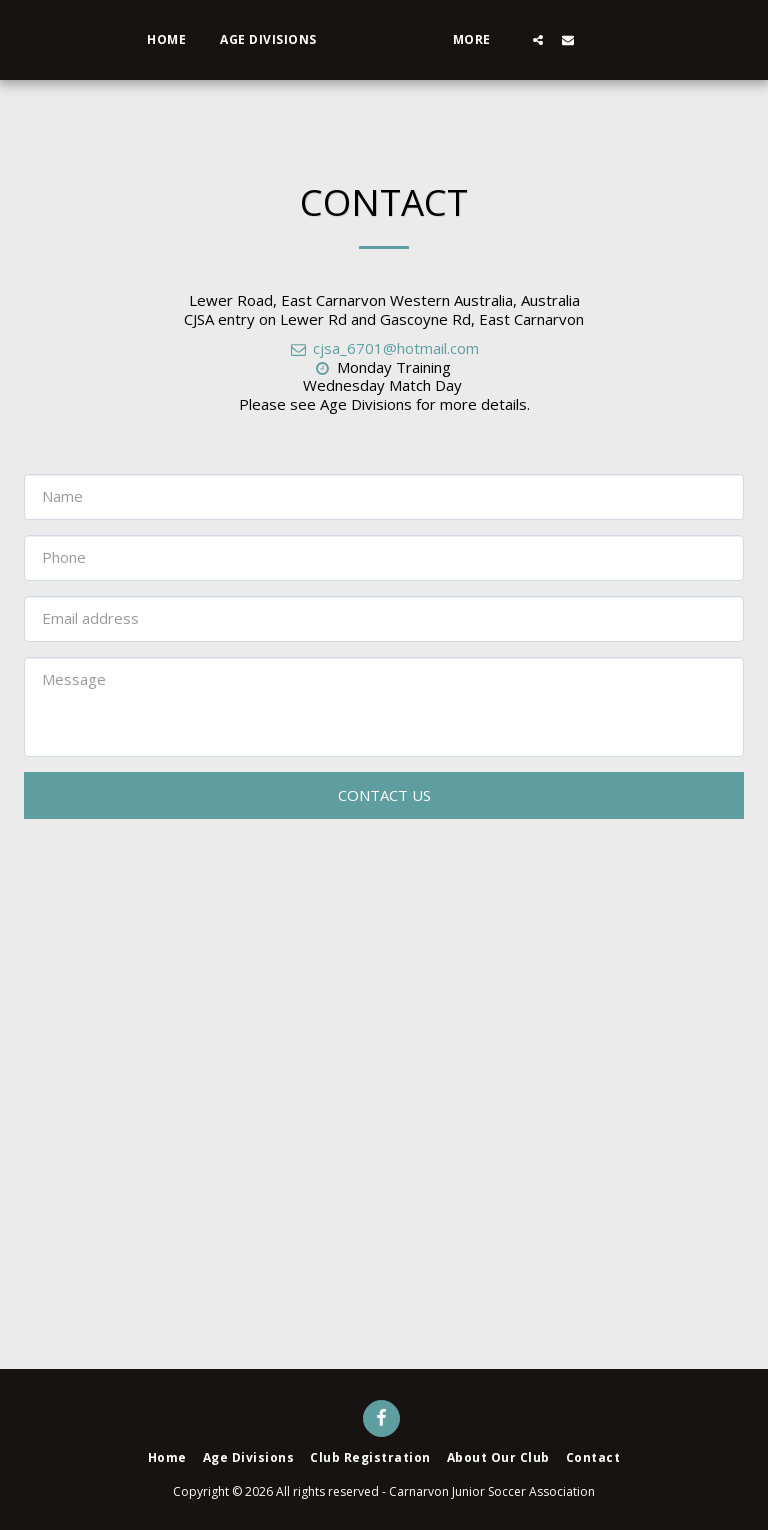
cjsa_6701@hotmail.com (384, 348)
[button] (596, 39)
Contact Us (384, 795)
